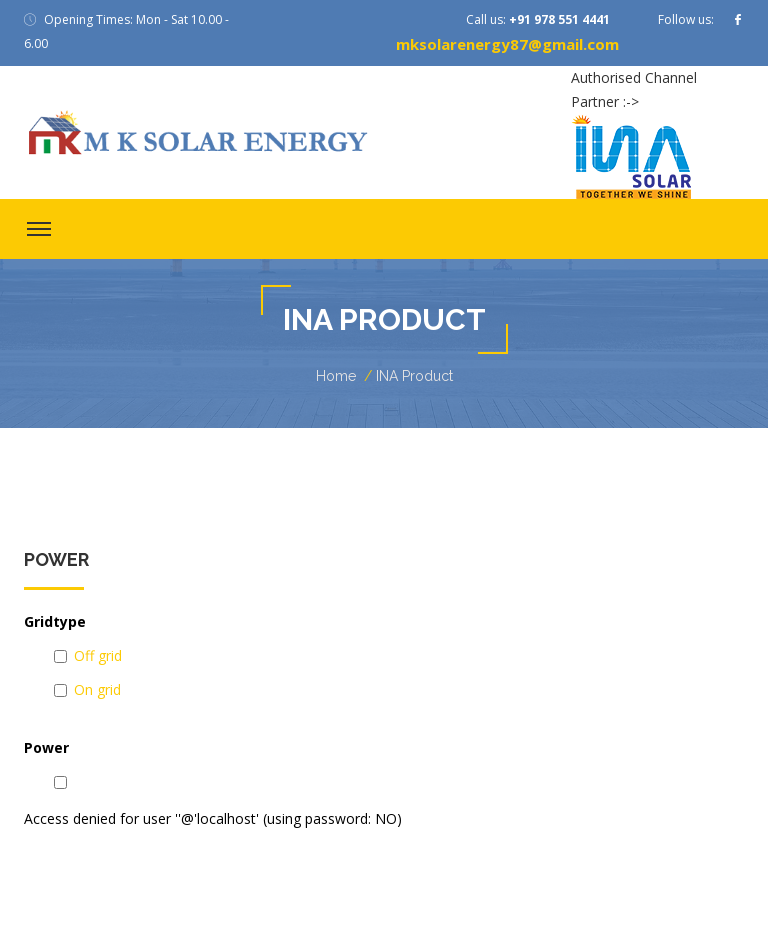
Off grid (98, 655)
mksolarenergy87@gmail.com (507, 44)
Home (336, 376)
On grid (97, 689)
